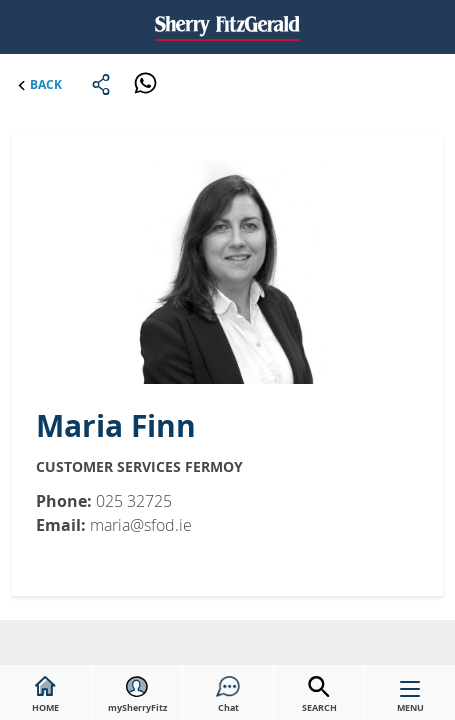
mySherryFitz (137, 695)
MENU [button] (410, 701)
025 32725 (134, 501)
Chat (228, 695)
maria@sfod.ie (141, 525)
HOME (45, 695)
